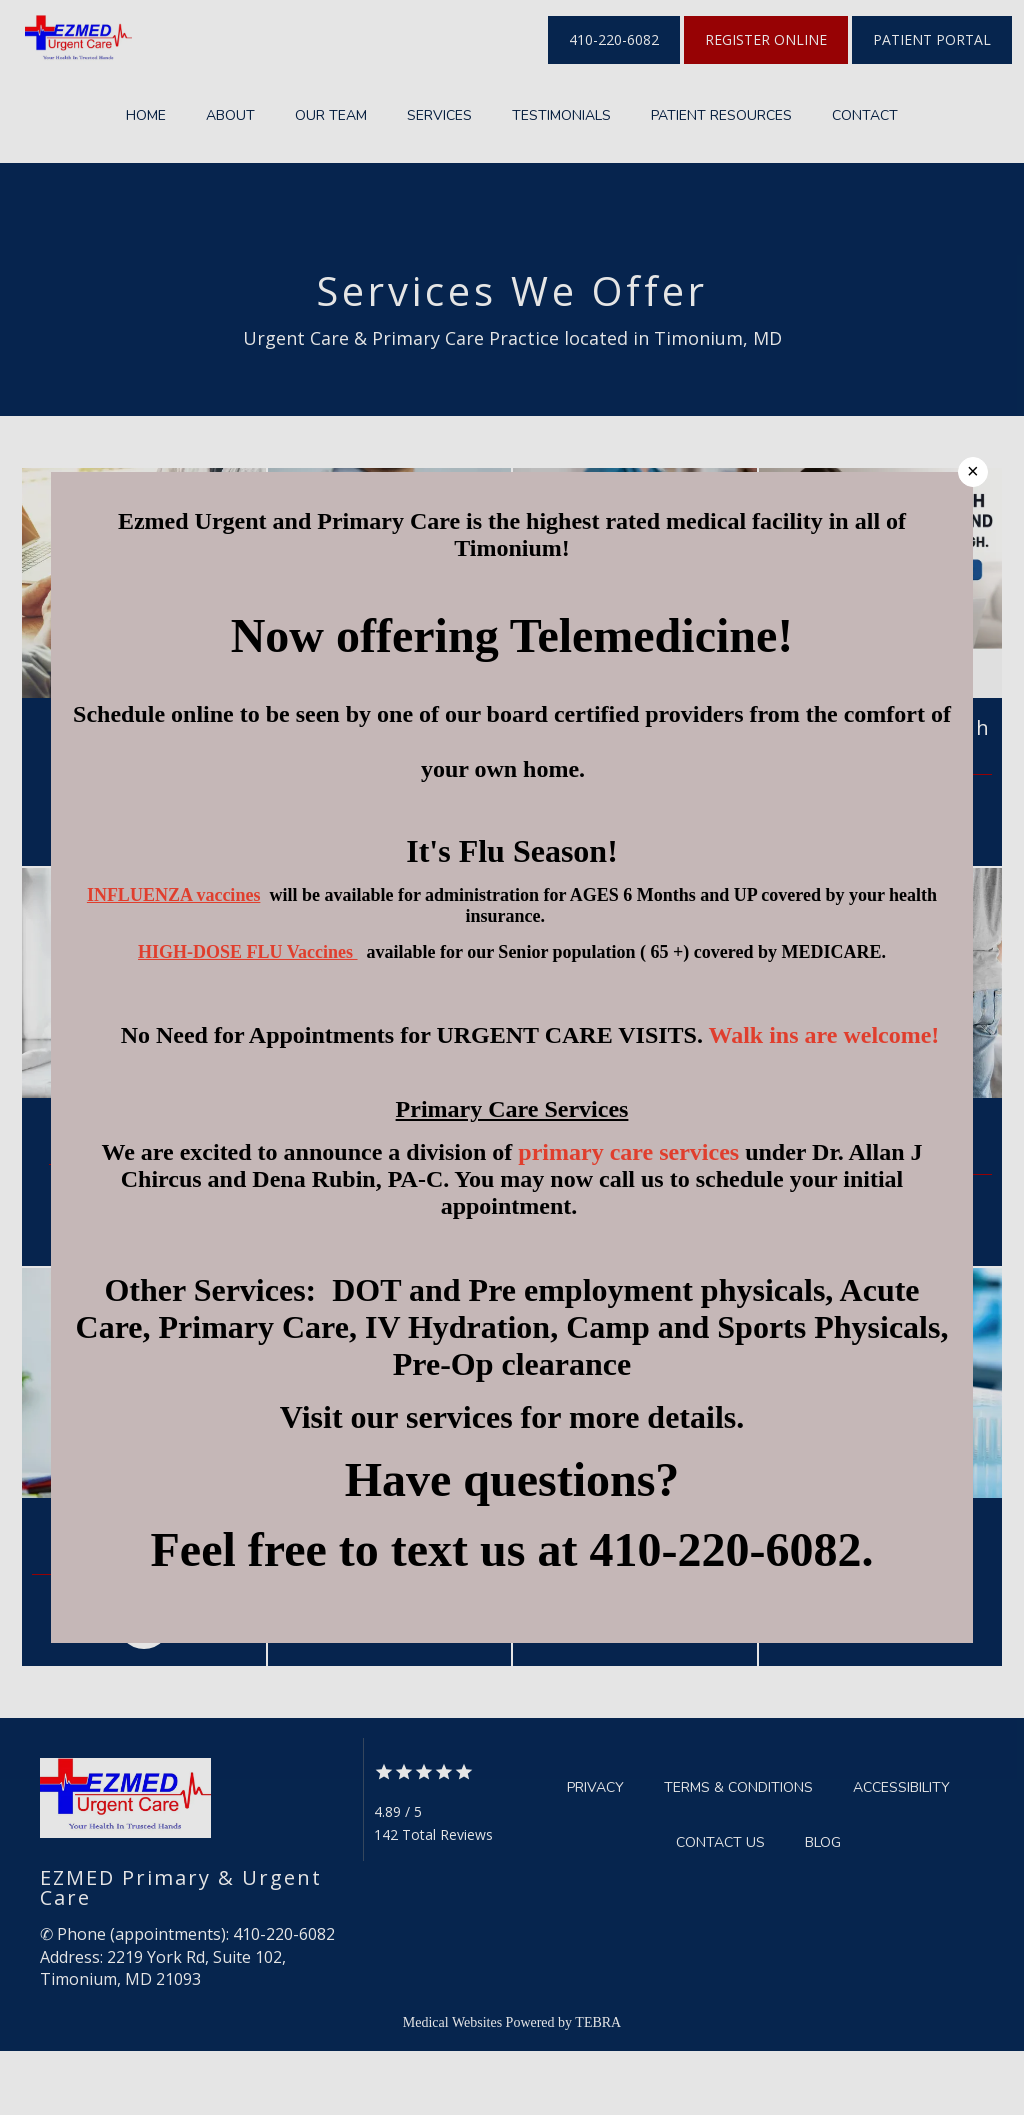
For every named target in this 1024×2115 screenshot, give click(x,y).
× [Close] (973, 471)
